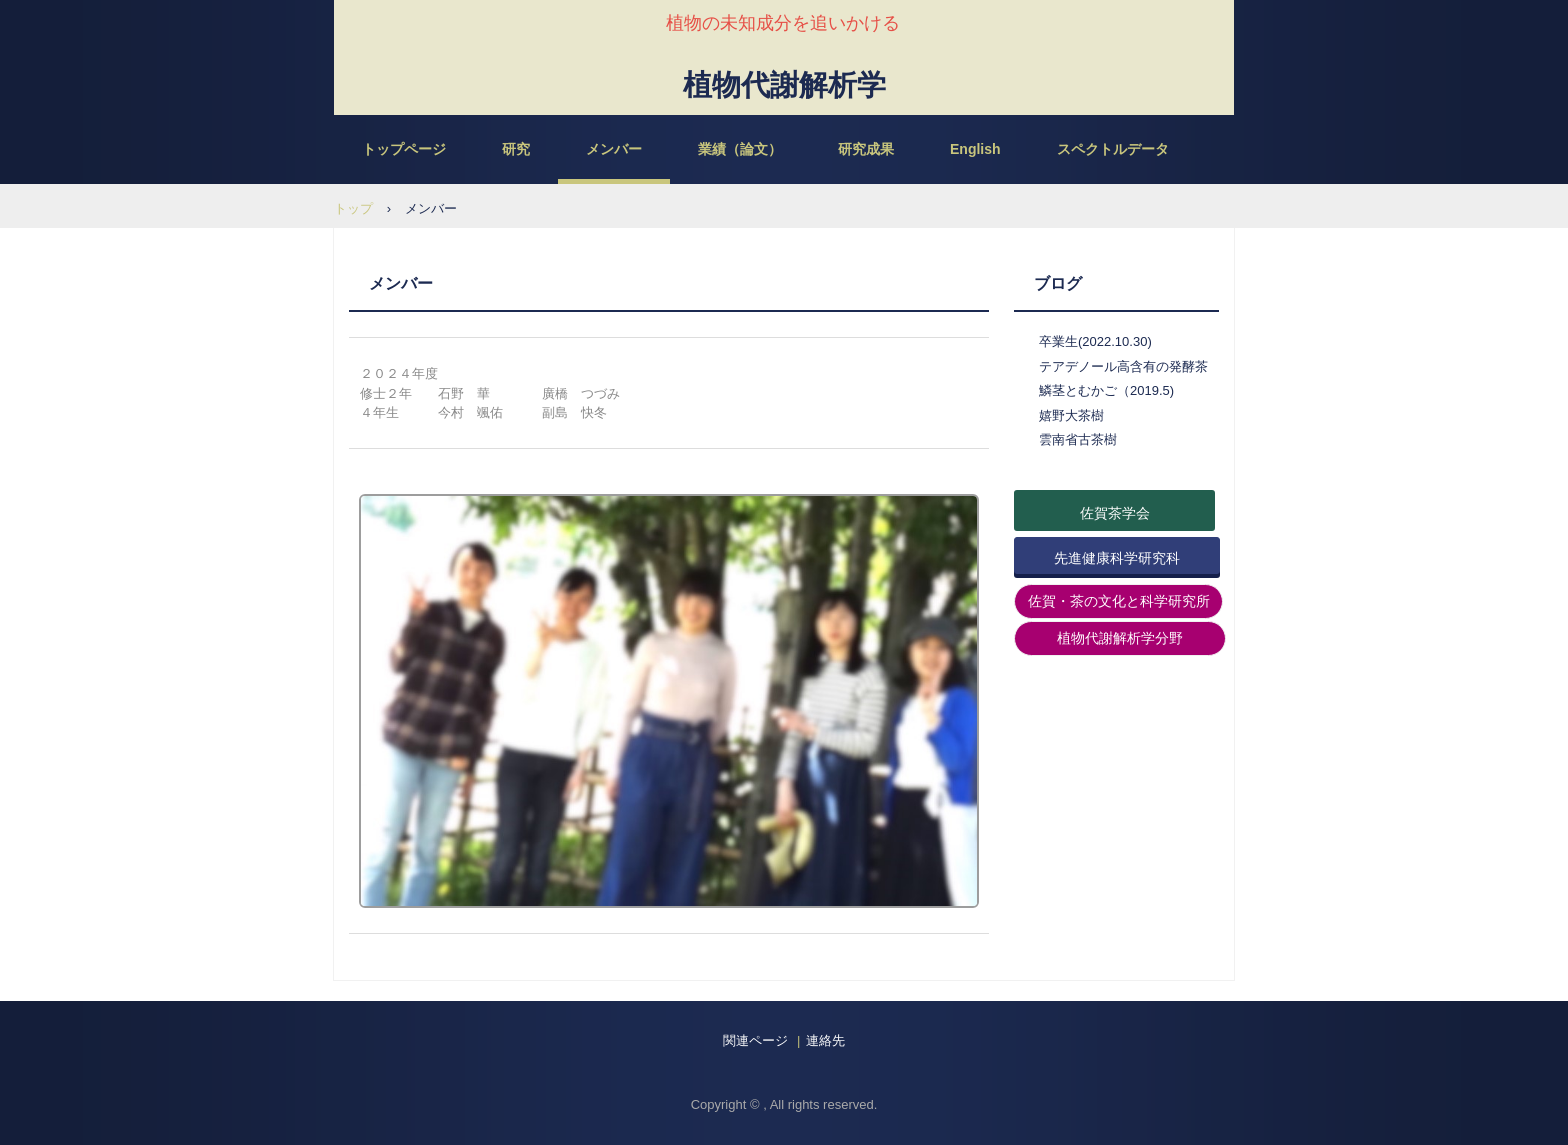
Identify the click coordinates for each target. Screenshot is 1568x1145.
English (975, 149)
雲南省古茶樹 (1078, 439)
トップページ (404, 149)
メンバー (614, 149)
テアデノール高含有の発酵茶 (1123, 366)
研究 (516, 149)
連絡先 (825, 1040)
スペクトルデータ (1113, 149)
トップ (353, 208)
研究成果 (866, 149)
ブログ (1058, 283)
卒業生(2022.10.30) (1095, 341)
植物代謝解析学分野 (1120, 638)
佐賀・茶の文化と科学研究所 (1119, 601)
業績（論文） (740, 149)
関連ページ (755, 1040)
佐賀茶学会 (1115, 513)
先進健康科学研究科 (1117, 558)
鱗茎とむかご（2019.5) (1106, 390)
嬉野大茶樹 (1071, 415)
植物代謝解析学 (784, 82)
